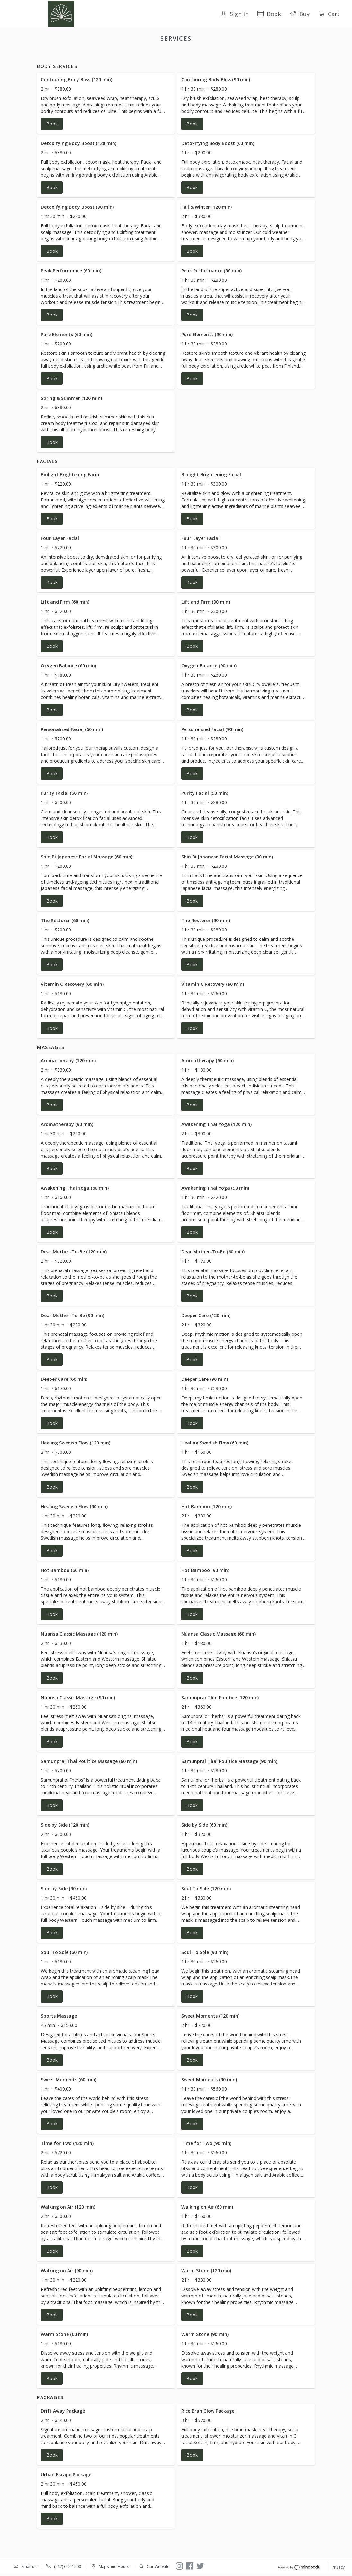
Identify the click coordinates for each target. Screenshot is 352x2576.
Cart (329, 14)
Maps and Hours (114, 2567)
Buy (300, 14)
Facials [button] (167, 55)
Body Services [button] (138, 55)
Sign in (234, 14)
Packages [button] (221, 55)
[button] (106, 111)
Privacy (338, 2568)
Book (269, 14)
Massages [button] (192, 55)
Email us (29, 2567)
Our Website (158, 2567)
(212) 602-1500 (67, 2567)
